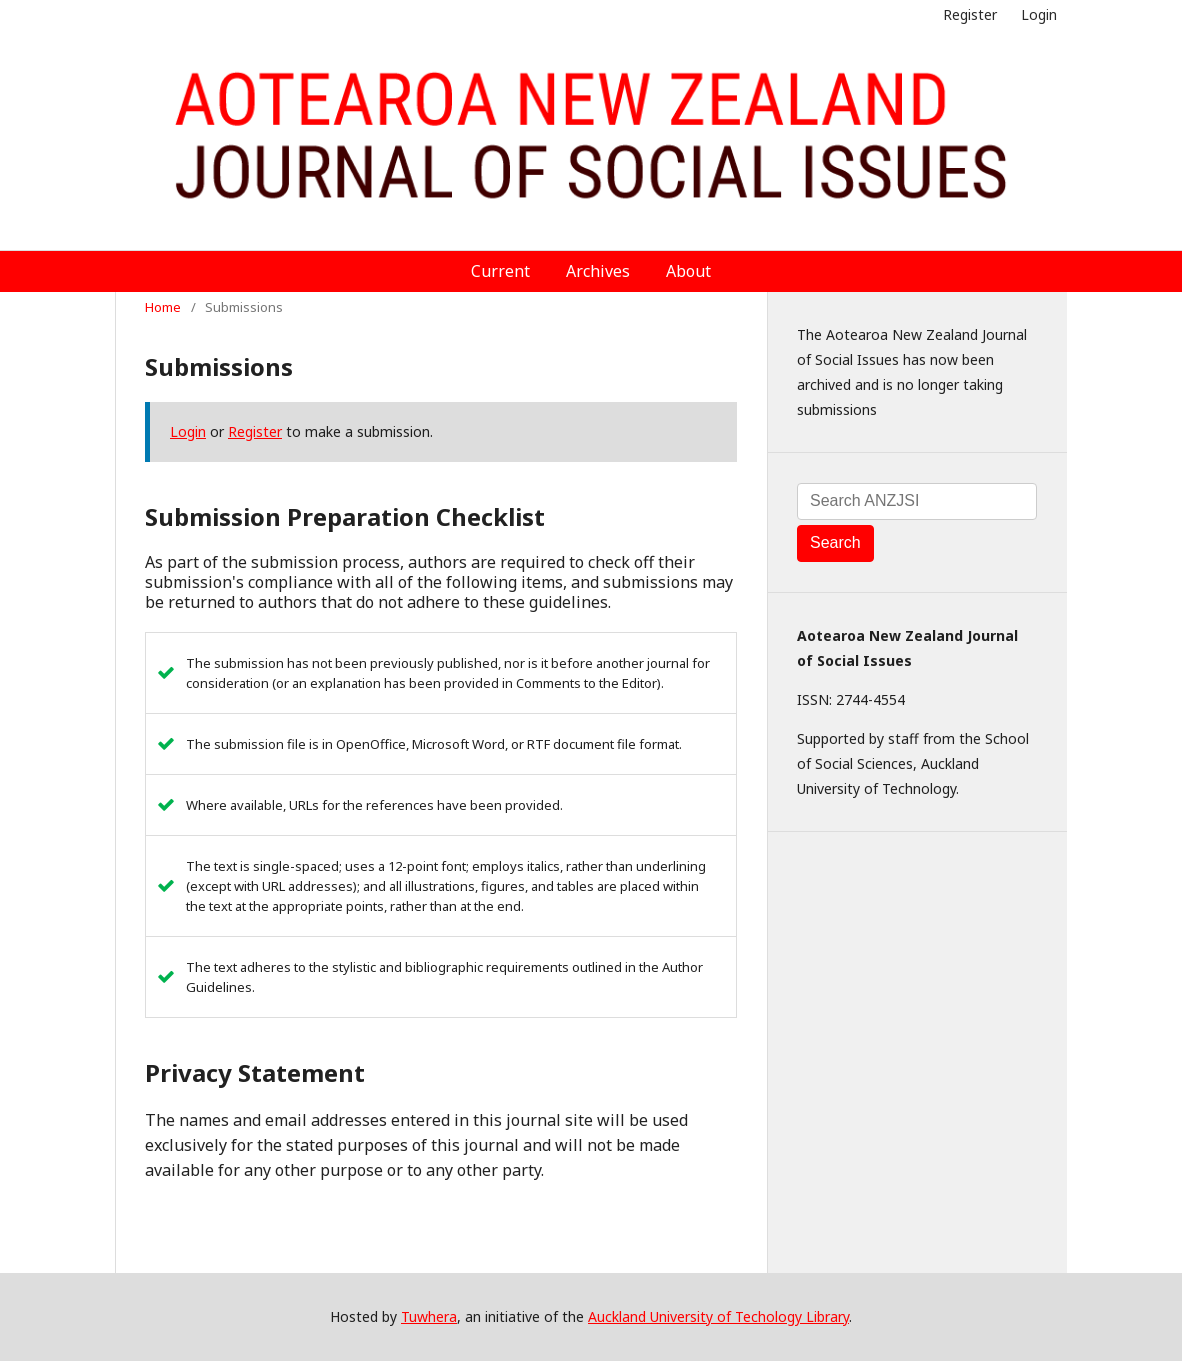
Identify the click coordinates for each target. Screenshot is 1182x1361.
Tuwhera (429, 1316)
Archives (598, 271)
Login (1039, 14)
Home (163, 307)
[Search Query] (917, 501)
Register (970, 14)
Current (500, 271)
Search (835, 542)
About (688, 271)
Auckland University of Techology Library (718, 1316)
